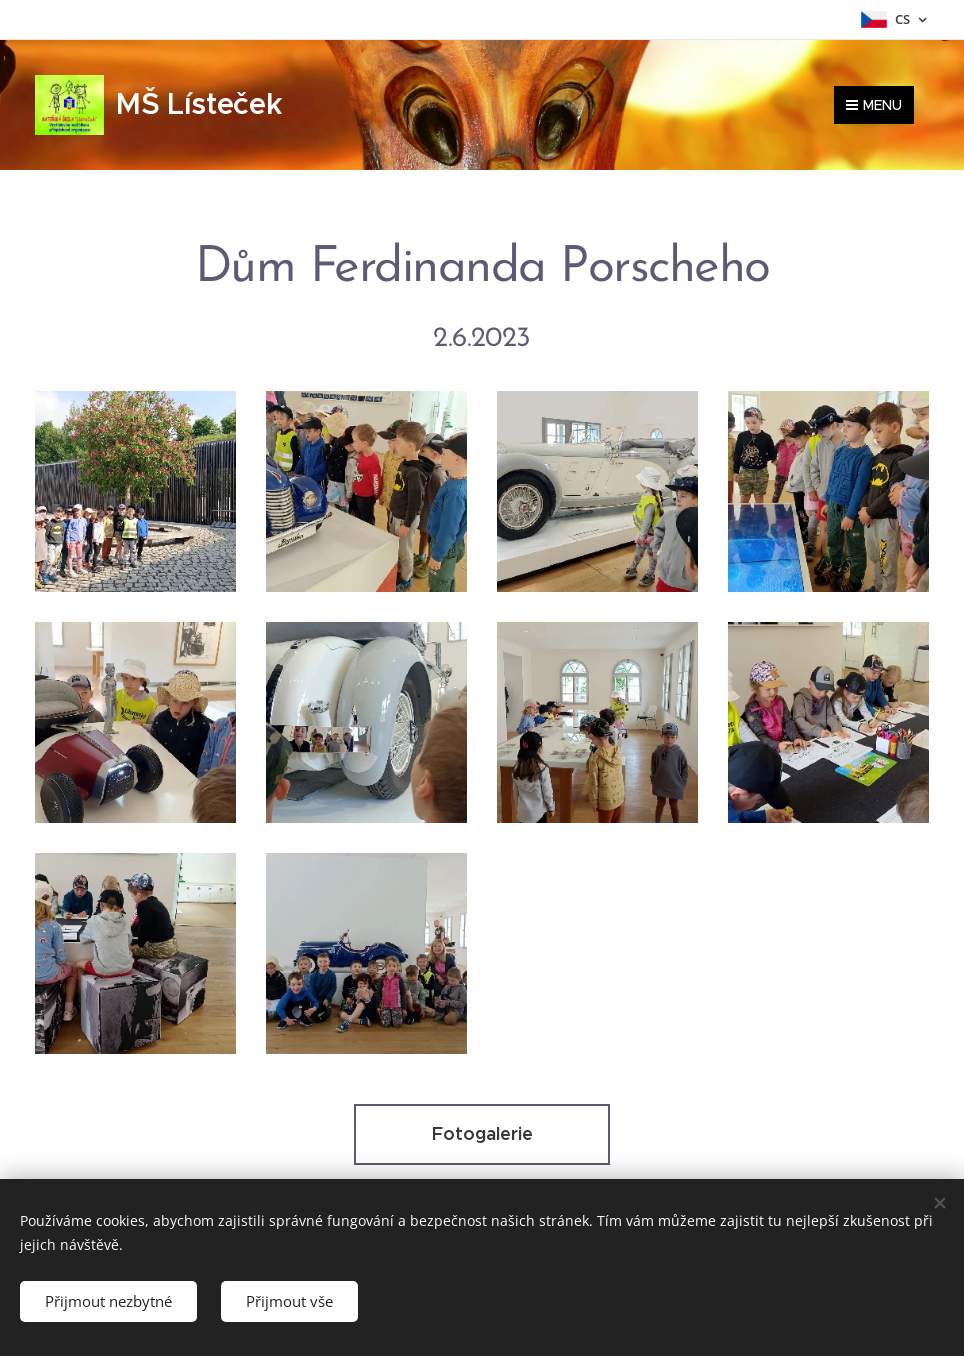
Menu (874, 105)
